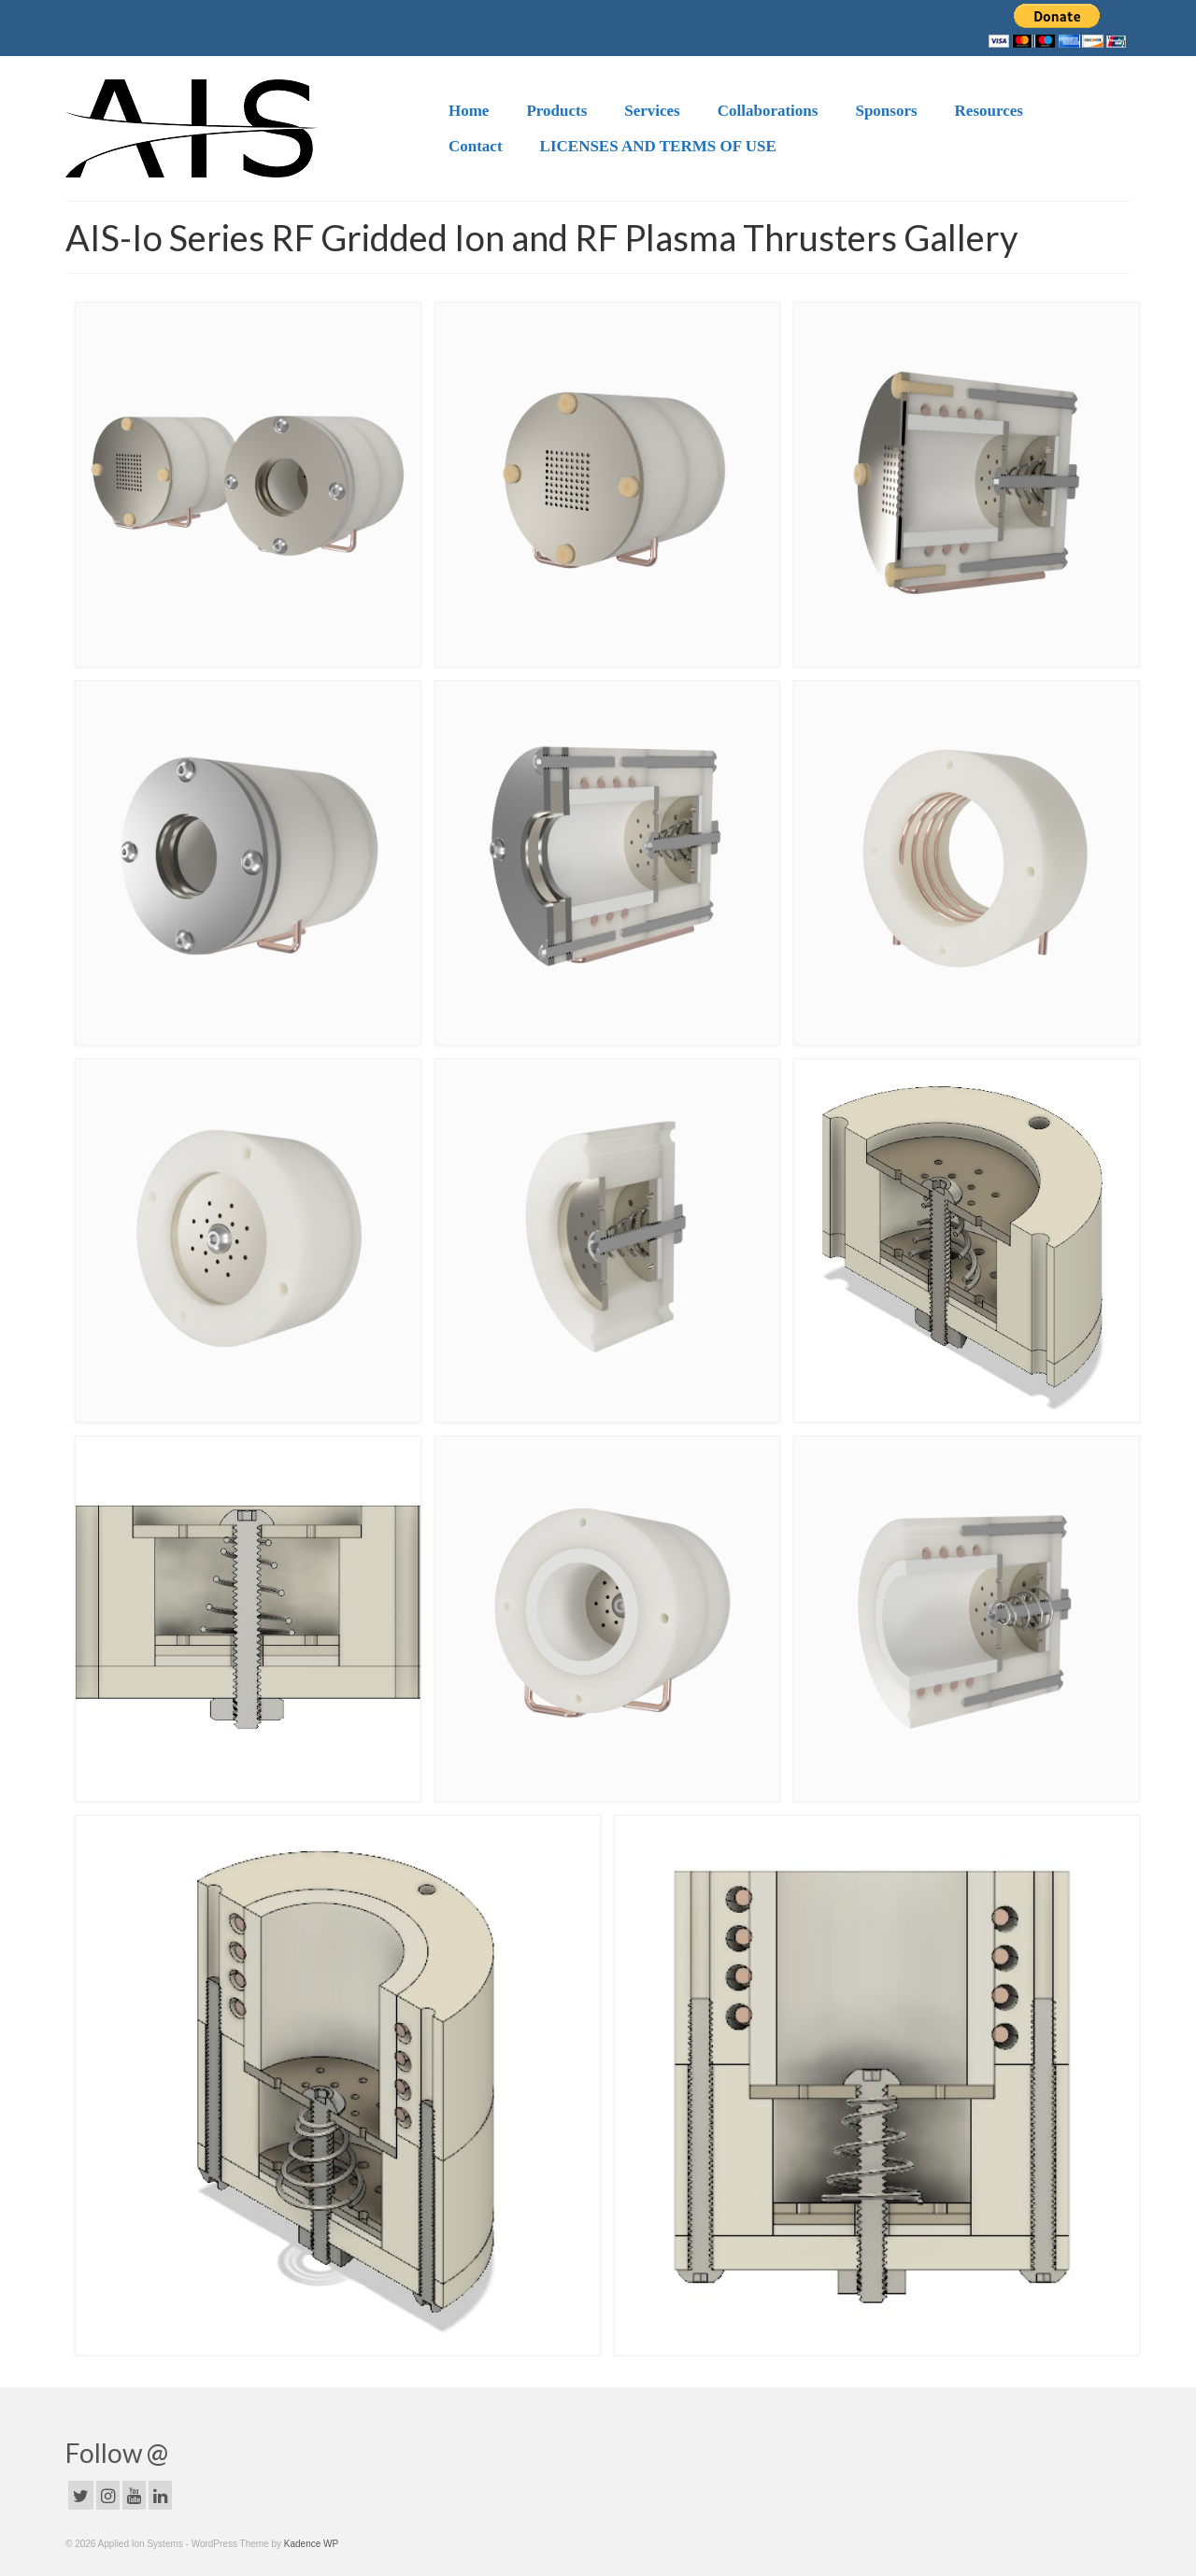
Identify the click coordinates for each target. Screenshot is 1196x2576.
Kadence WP (311, 2544)
